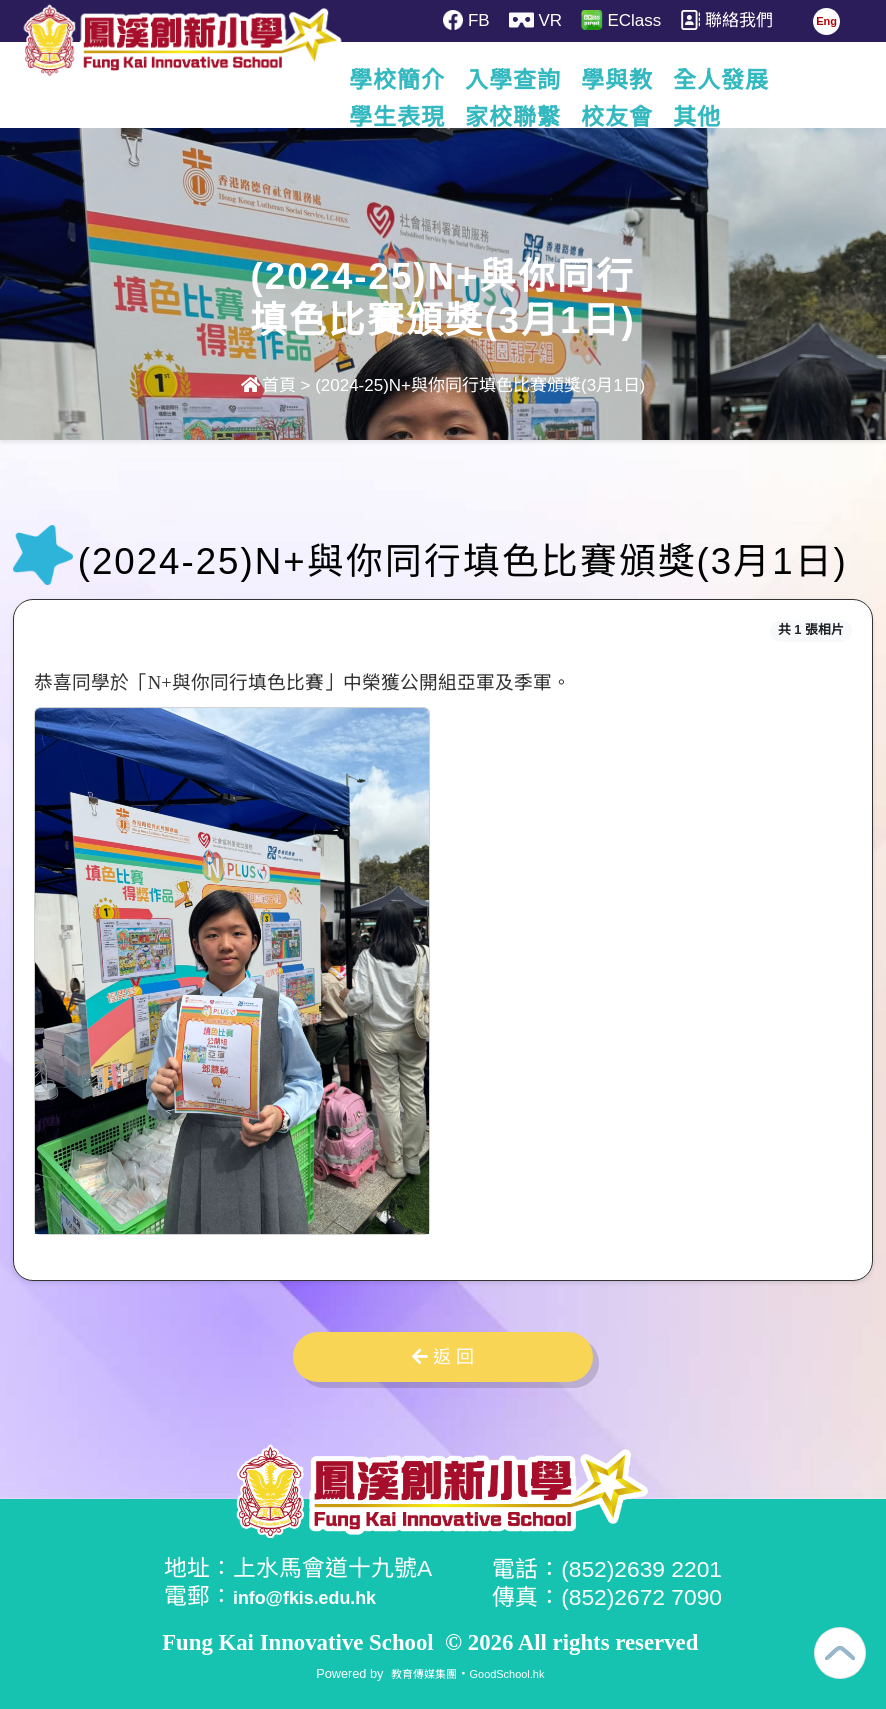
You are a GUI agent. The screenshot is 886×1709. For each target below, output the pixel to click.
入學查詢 (561, 80)
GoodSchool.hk (512, 1671)
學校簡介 (445, 80)
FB (469, 20)
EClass (635, 20)
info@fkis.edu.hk (324, 1596)
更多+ (757, 80)
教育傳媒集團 (417, 1671)
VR (543, 20)
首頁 (268, 385)
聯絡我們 (746, 20)
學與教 (665, 80)
